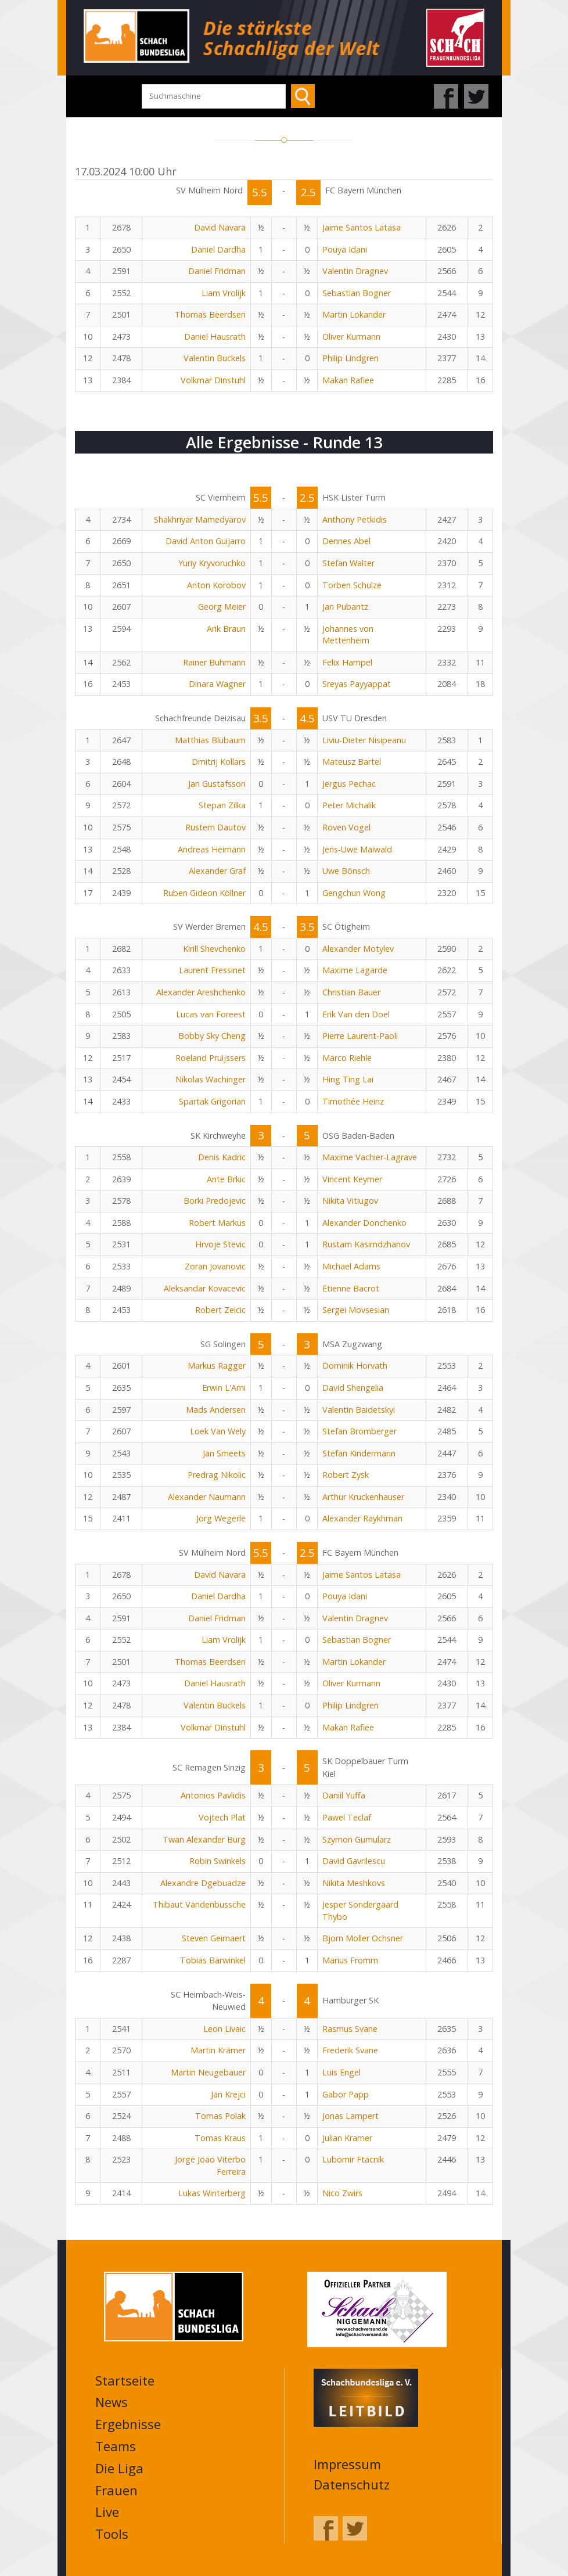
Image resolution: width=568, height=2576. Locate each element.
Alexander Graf (217, 870)
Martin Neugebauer (208, 2072)
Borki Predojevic (215, 1200)
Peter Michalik (349, 805)
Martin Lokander (354, 314)
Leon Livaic (224, 2028)
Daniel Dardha (218, 249)
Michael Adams (351, 1266)
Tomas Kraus (220, 2137)
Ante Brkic (226, 1179)
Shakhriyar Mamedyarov (200, 519)
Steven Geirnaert (214, 1938)
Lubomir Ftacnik (353, 2159)
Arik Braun (226, 628)
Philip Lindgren (350, 358)
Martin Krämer (218, 2050)
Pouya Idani (344, 249)
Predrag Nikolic (217, 1474)
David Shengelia (352, 1387)
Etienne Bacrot (350, 1288)
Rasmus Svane (350, 2028)
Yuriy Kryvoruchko (212, 563)
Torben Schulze (352, 585)
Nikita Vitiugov (350, 1200)
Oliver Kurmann (351, 336)
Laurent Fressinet (212, 970)
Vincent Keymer (352, 1179)
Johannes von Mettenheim (347, 634)
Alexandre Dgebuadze (203, 1882)
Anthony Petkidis (354, 519)
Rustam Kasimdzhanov (366, 1244)
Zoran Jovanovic (215, 1266)
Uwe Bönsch (346, 870)
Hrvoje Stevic (220, 1244)
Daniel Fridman (217, 270)
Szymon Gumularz (356, 1839)
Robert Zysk (345, 1474)
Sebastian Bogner (356, 292)
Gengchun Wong (354, 892)
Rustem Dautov (215, 827)
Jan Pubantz (345, 606)
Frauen (116, 2490)
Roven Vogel (346, 827)
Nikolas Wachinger (210, 1079)
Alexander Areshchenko (201, 992)
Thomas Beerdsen (210, 314)
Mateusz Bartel (351, 761)
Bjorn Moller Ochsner (362, 1938)
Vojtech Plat (222, 1817)
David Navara (220, 227)
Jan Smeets (224, 1453)
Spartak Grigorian (212, 1101)
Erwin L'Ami (224, 1387)
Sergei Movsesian (355, 1309)
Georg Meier (222, 606)
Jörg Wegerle (221, 1518)
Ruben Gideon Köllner (204, 892)
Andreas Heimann (212, 849)
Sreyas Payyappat (356, 683)
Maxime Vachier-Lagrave (369, 1157)
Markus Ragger (217, 1365)
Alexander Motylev (358, 948)
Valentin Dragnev (355, 270)
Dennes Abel (346, 540)
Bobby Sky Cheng (212, 1035)
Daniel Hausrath (215, 336)
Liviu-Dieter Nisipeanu (364, 740)
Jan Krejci (228, 2094)
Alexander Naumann (207, 1496)
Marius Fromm (350, 1960)
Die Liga (119, 2468)
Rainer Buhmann (214, 662)
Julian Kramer (347, 2137)
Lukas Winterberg (212, 2193)
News (111, 2401)
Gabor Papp (345, 2094)
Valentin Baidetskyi (358, 1409)
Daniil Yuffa (343, 1795)
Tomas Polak (220, 2115)
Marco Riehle (347, 1057)
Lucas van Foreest (211, 1014)
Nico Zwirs (342, 2193)
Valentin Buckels (215, 358)
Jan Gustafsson (217, 783)
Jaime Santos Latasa (361, 227)
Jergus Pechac (349, 783)
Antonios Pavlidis (213, 1795)
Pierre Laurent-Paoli (360, 1035)
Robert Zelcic (220, 1309)
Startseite (124, 2380)
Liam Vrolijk (224, 292)
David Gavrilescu (353, 1860)
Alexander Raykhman (362, 1518)
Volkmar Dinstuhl (213, 380)
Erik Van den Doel (356, 1014)
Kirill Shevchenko (214, 948)
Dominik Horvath (354, 1365)
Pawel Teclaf (346, 1817)
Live (107, 2511)
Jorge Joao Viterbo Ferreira (210, 2165)
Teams (115, 2446)
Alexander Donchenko (364, 1222)
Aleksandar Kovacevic (205, 1288)
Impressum (347, 2464)
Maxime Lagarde (354, 970)
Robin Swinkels (217, 1860)
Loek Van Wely (218, 1431)
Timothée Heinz (353, 1101)
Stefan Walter (348, 563)
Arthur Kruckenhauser (363, 1496)
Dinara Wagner (217, 683)
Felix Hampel (347, 662)
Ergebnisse (128, 2424)
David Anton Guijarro (206, 540)
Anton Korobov (216, 585)
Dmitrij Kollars (219, 761)
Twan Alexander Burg (204, 1839)
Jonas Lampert (350, 2115)
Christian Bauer (351, 992)
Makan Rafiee (348, 380)
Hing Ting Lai (347, 1079)
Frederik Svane (350, 2050)
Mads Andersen (216, 1409)
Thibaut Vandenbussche (199, 1904)
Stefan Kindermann (359, 1453)
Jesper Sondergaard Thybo (360, 1910)
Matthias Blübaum (210, 740)
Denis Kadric (222, 1157)
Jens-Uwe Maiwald (357, 849)
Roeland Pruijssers (210, 1057)
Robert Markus (217, 1222)
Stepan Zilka (222, 805)
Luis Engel (341, 2072)
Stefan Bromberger (359, 1431)
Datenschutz (352, 2484)
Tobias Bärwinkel (213, 1960)
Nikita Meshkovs (353, 1882)
